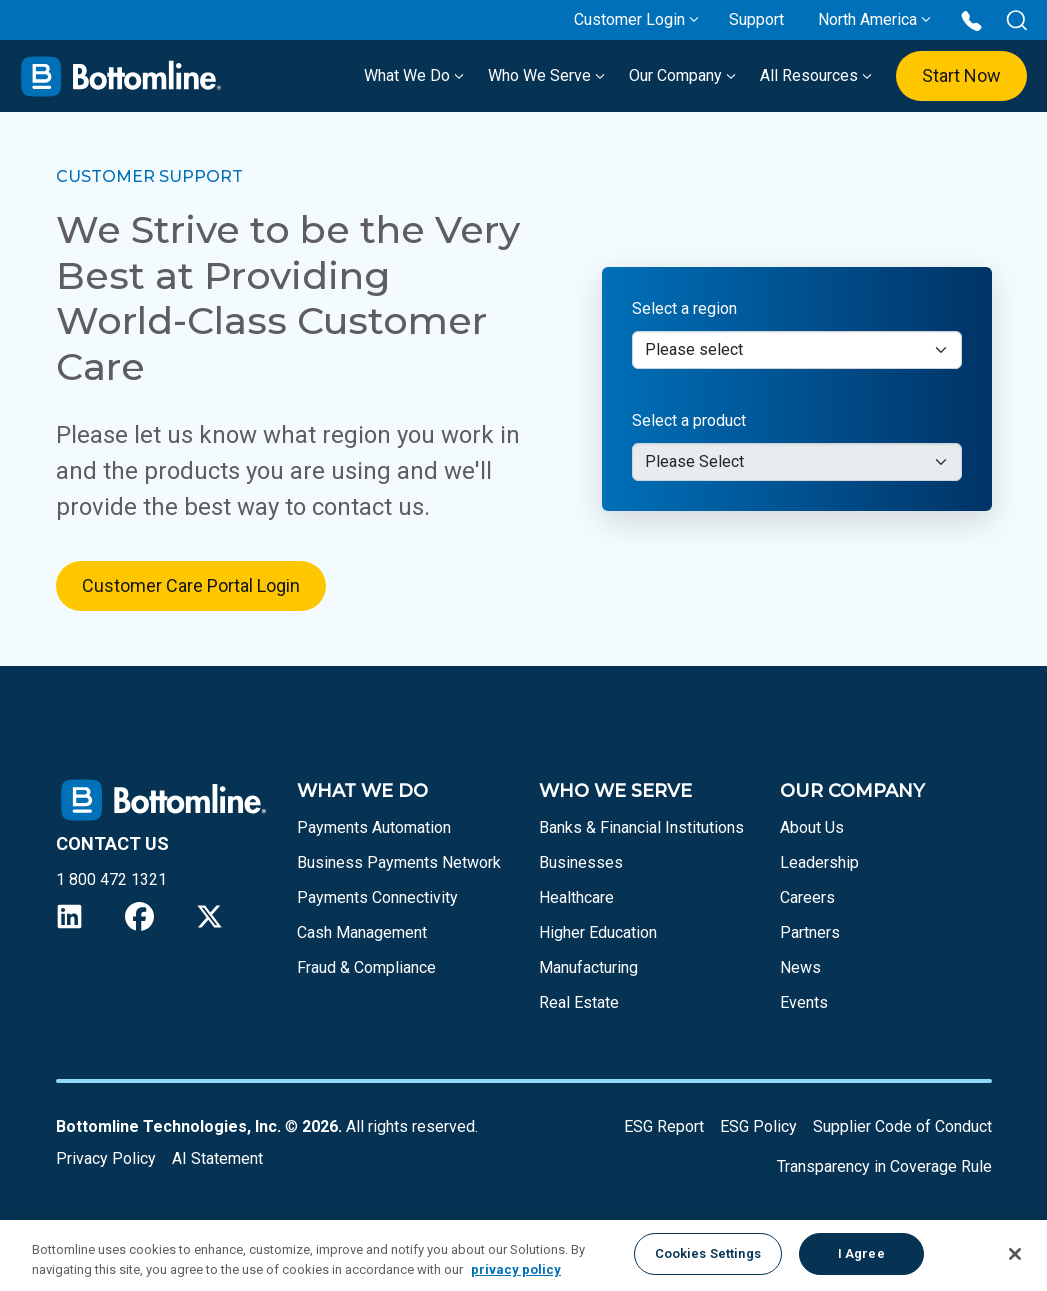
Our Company (682, 75)
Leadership (819, 862)
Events (804, 1002)
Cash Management (362, 932)
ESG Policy (758, 1126)
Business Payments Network (399, 862)
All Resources (816, 75)
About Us (812, 827)
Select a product (689, 420)
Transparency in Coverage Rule (884, 1166)
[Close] (1015, 1254)
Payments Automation (374, 827)
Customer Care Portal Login (191, 585)
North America (867, 19)
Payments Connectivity (377, 897)
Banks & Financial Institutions (641, 827)
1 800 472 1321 (111, 879)
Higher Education (598, 932)
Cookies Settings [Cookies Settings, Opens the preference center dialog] (708, 1253)
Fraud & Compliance (366, 967)
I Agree (861, 1253)
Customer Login (629, 19)
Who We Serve (546, 75)
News (800, 967)
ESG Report (664, 1126)
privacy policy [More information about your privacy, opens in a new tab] (516, 1269)
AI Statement (217, 1158)
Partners (810, 932)
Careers (807, 897)
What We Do (414, 75)
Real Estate (579, 1002)
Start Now (961, 75)
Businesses (581, 862)
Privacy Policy (106, 1158)
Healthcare (576, 897)
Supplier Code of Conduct (902, 1126)
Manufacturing (588, 967)
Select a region (684, 308)
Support (756, 19)
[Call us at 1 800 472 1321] (971, 19)
